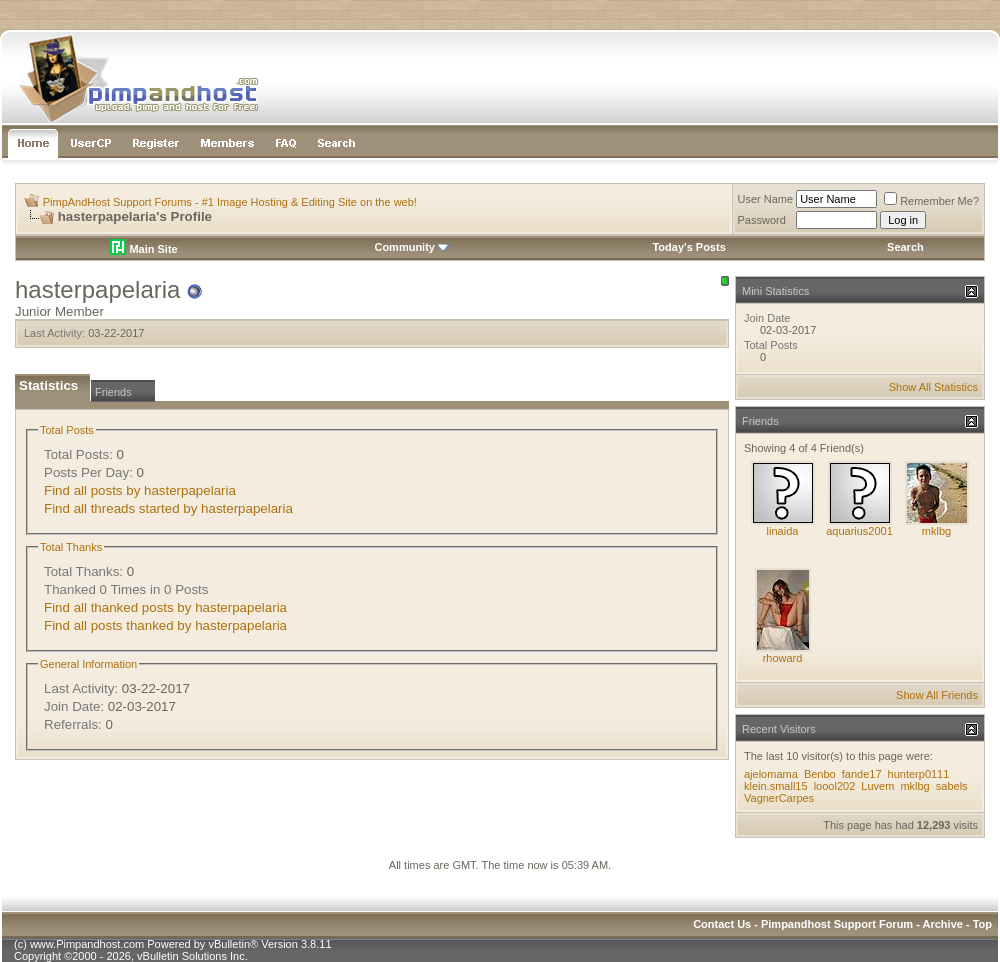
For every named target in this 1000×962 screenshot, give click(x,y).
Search (905, 247)
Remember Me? (931, 201)
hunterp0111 (919, 774)
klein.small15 (776, 786)
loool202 (835, 786)
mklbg (936, 531)
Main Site (143, 249)
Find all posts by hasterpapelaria (140, 490)
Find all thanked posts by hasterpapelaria (165, 607)
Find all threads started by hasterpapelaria (168, 508)
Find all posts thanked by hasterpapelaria (165, 625)
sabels (952, 786)
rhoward (783, 658)
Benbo (820, 774)
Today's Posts (688, 247)
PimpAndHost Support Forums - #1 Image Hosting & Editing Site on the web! (230, 202)
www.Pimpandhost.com (87, 944)
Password (762, 220)
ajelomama (771, 774)
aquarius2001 (859, 531)
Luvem (879, 786)
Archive (943, 924)
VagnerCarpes (779, 798)
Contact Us (722, 924)
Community (411, 247)
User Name (766, 199)
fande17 (862, 774)
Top (982, 924)
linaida (783, 531)
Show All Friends (937, 695)
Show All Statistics (933, 387)
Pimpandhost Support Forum (837, 924)
